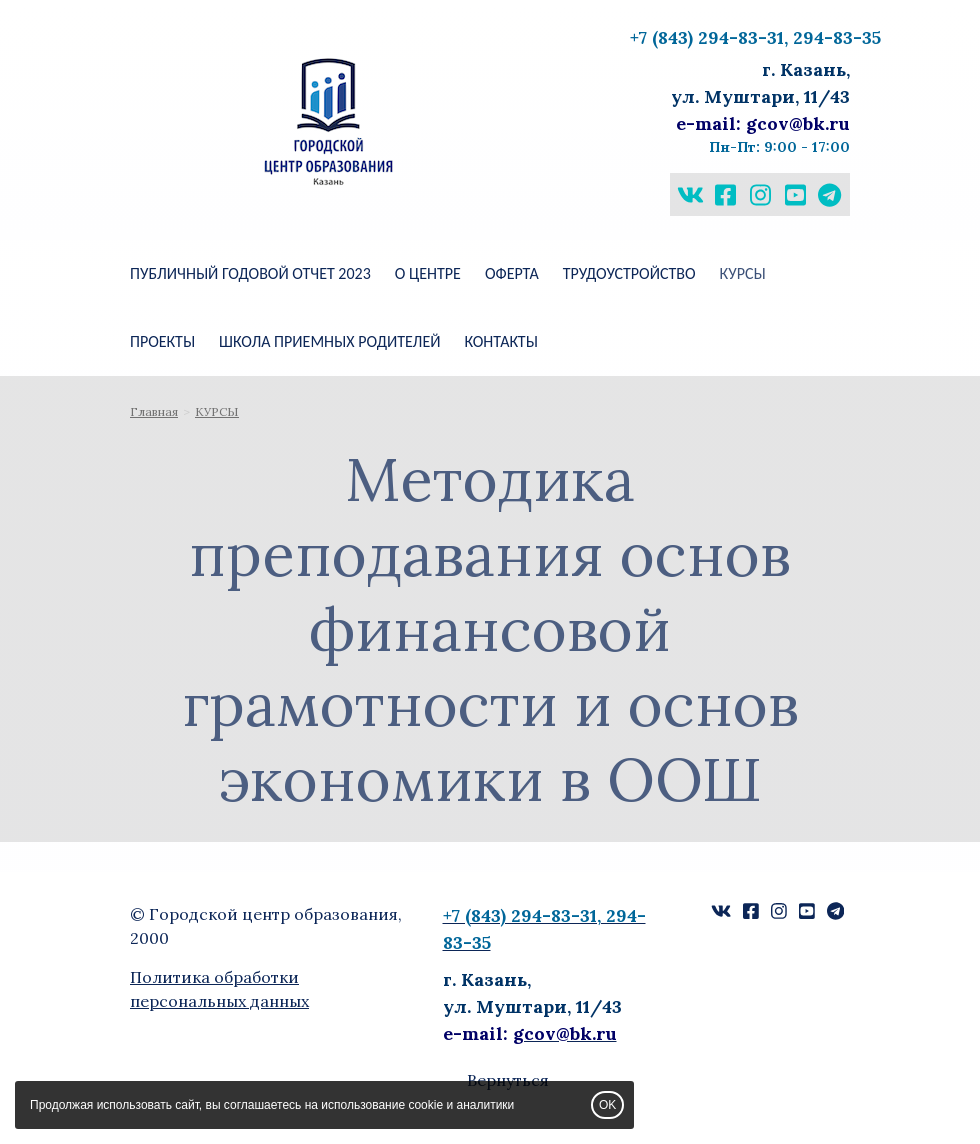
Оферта (512, 273)
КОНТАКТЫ (500, 341)
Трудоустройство (629, 273)
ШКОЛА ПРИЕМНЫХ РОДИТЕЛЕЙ (329, 341)
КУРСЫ (743, 273)
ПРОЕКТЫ (162, 341)
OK (607, 1105)
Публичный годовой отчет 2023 (250, 273)
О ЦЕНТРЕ (428, 273)
